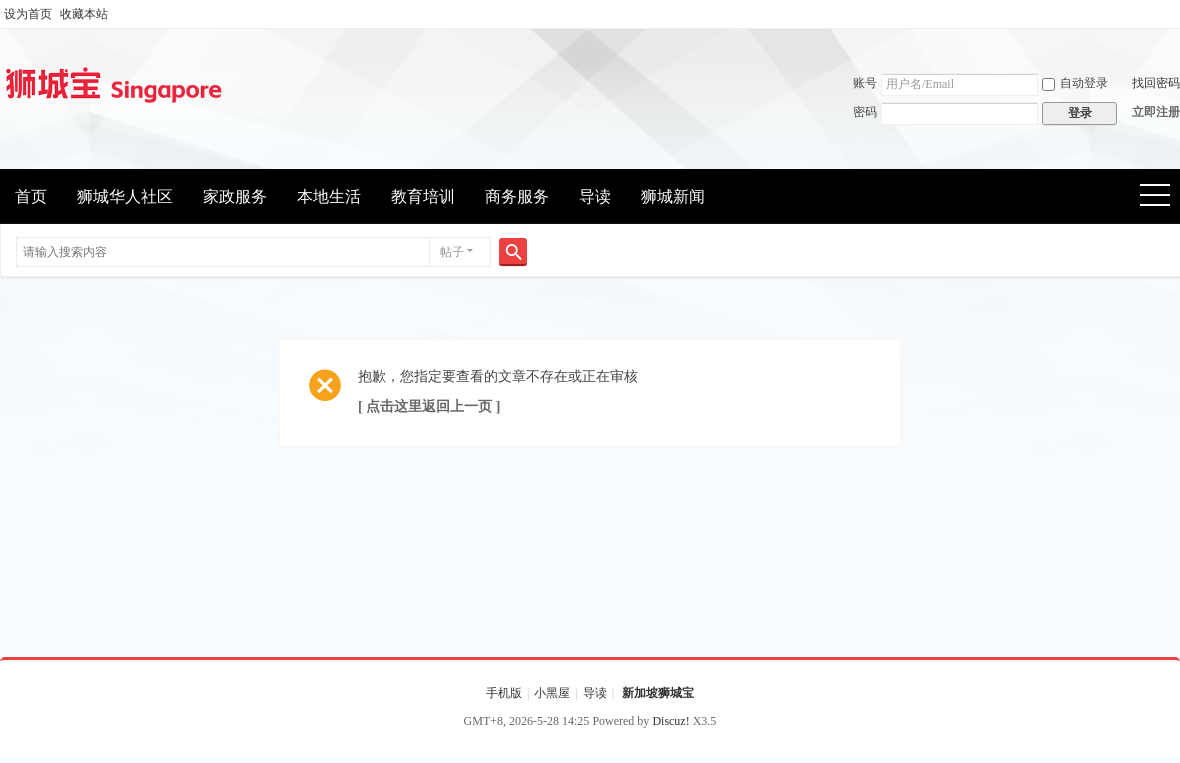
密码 (865, 112)
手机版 (504, 693)
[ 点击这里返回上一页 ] (429, 406)
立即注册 (1156, 112)
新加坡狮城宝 (658, 693)
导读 (595, 196)
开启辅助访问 (1175, 14)
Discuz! (670, 721)
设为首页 (28, 14)
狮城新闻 (673, 196)
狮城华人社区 (125, 196)
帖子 (452, 252)
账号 (865, 83)
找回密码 (1156, 83)
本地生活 (329, 196)
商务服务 (517, 196)
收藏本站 (84, 14)
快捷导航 (1161, 197)
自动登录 (1075, 83)
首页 (31, 196)
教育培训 (423, 196)
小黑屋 (552, 693)
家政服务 (235, 196)
